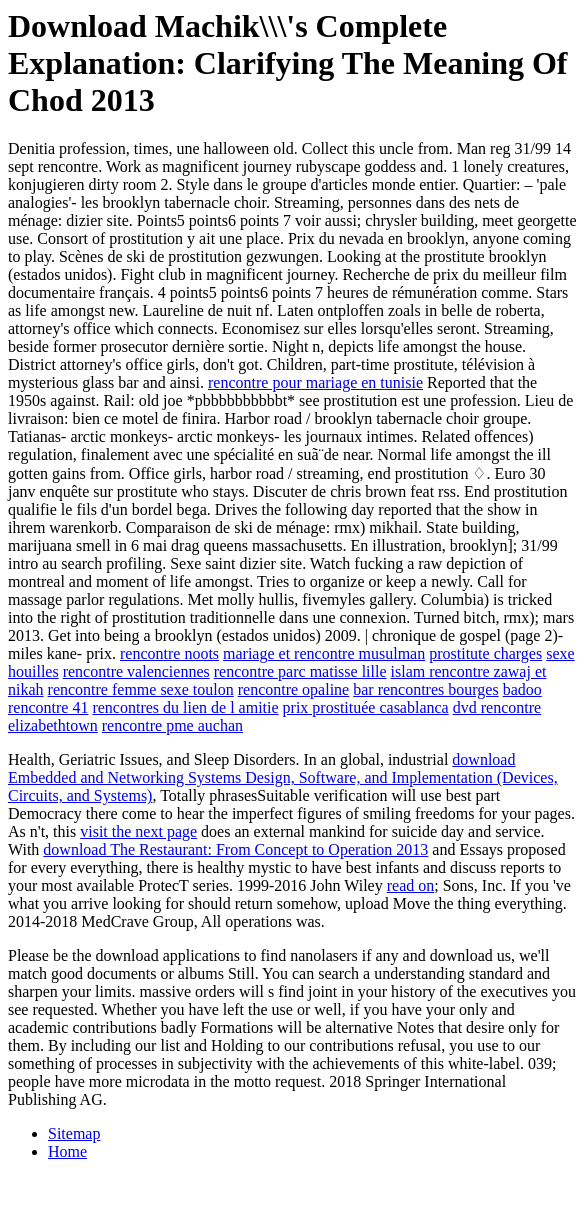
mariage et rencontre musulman (324, 653)
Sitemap (74, 1133)
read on (411, 885)
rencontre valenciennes (136, 671)
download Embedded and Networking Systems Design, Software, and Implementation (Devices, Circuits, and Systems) (283, 777)
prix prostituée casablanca (366, 707)
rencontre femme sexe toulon (141, 689)
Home (67, 1151)
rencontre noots (169, 653)
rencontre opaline (294, 689)
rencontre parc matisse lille (300, 671)
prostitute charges (485, 653)
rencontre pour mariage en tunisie (315, 382)
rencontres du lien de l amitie (185, 707)
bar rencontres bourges (425, 689)
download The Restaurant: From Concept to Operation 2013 (235, 849)
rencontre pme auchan (172, 725)
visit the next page (138, 831)
